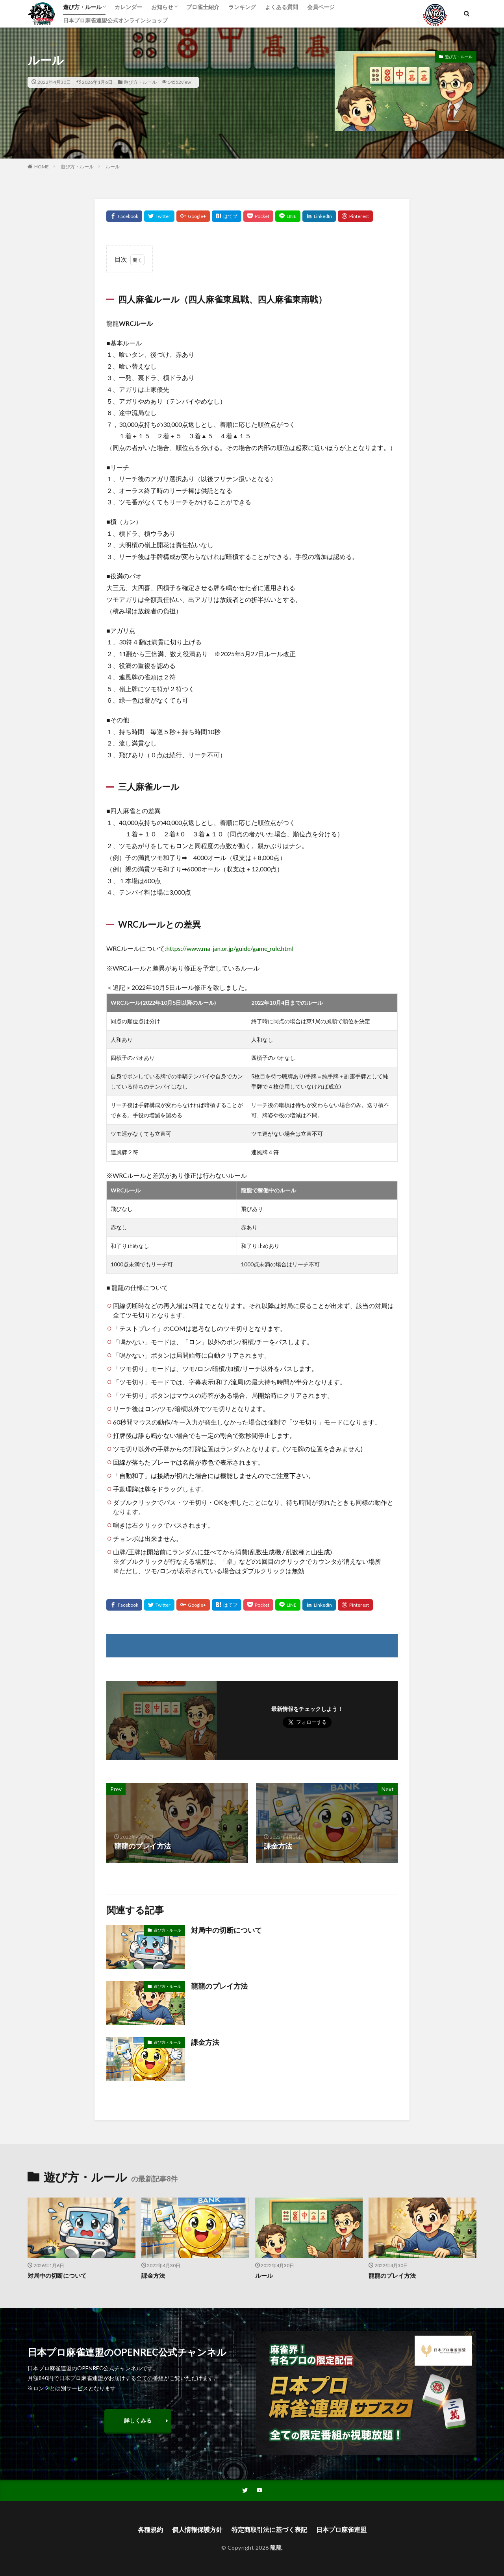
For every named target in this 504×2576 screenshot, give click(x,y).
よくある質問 (281, 7)
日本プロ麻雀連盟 (341, 2529)
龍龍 (276, 2547)
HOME (41, 167)
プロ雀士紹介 (202, 7)
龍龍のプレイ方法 (219, 1986)
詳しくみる (138, 2420)
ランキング (242, 7)
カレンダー (128, 7)
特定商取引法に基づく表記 (269, 2529)
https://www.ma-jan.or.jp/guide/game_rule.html (230, 948)
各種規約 (150, 2529)
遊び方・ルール (82, 7)
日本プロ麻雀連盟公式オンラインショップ (115, 20)
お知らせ (162, 7)
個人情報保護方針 (197, 2529)
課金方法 (205, 2042)
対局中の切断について (226, 1930)
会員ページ (321, 7)
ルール (113, 167)
